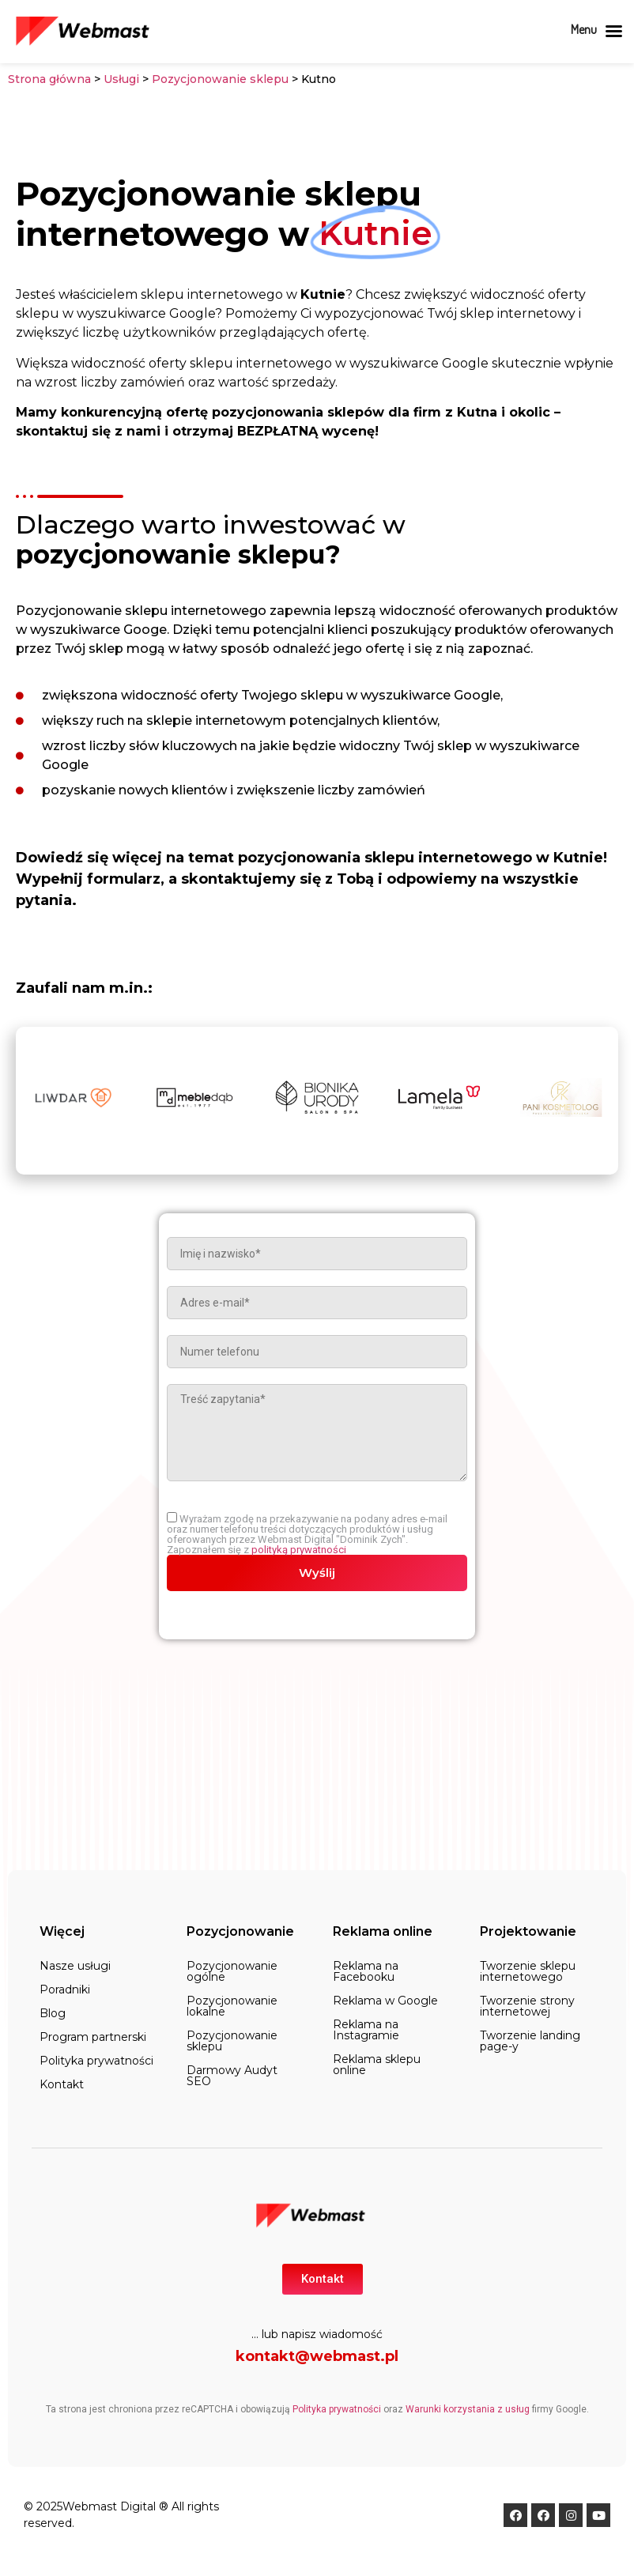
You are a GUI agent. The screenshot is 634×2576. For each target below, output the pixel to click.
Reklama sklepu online (377, 2064)
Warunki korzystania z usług (468, 2409)
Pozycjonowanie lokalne (232, 2006)
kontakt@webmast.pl (317, 2356)
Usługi (121, 79)
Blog (53, 2013)
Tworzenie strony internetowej (527, 2006)
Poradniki (65, 1989)
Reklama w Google (385, 2000)
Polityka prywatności (96, 2061)
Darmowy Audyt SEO (232, 2075)
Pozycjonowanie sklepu (222, 79)
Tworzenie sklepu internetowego (528, 1971)
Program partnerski (93, 2037)
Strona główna (49, 79)
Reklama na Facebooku (365, 1971)
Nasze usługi (75, 1966)
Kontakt (62, 2084)
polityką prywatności (298, 1550)
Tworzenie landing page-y (530, 2041)
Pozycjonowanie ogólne (232, 1971)
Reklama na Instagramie (366, 2029)
